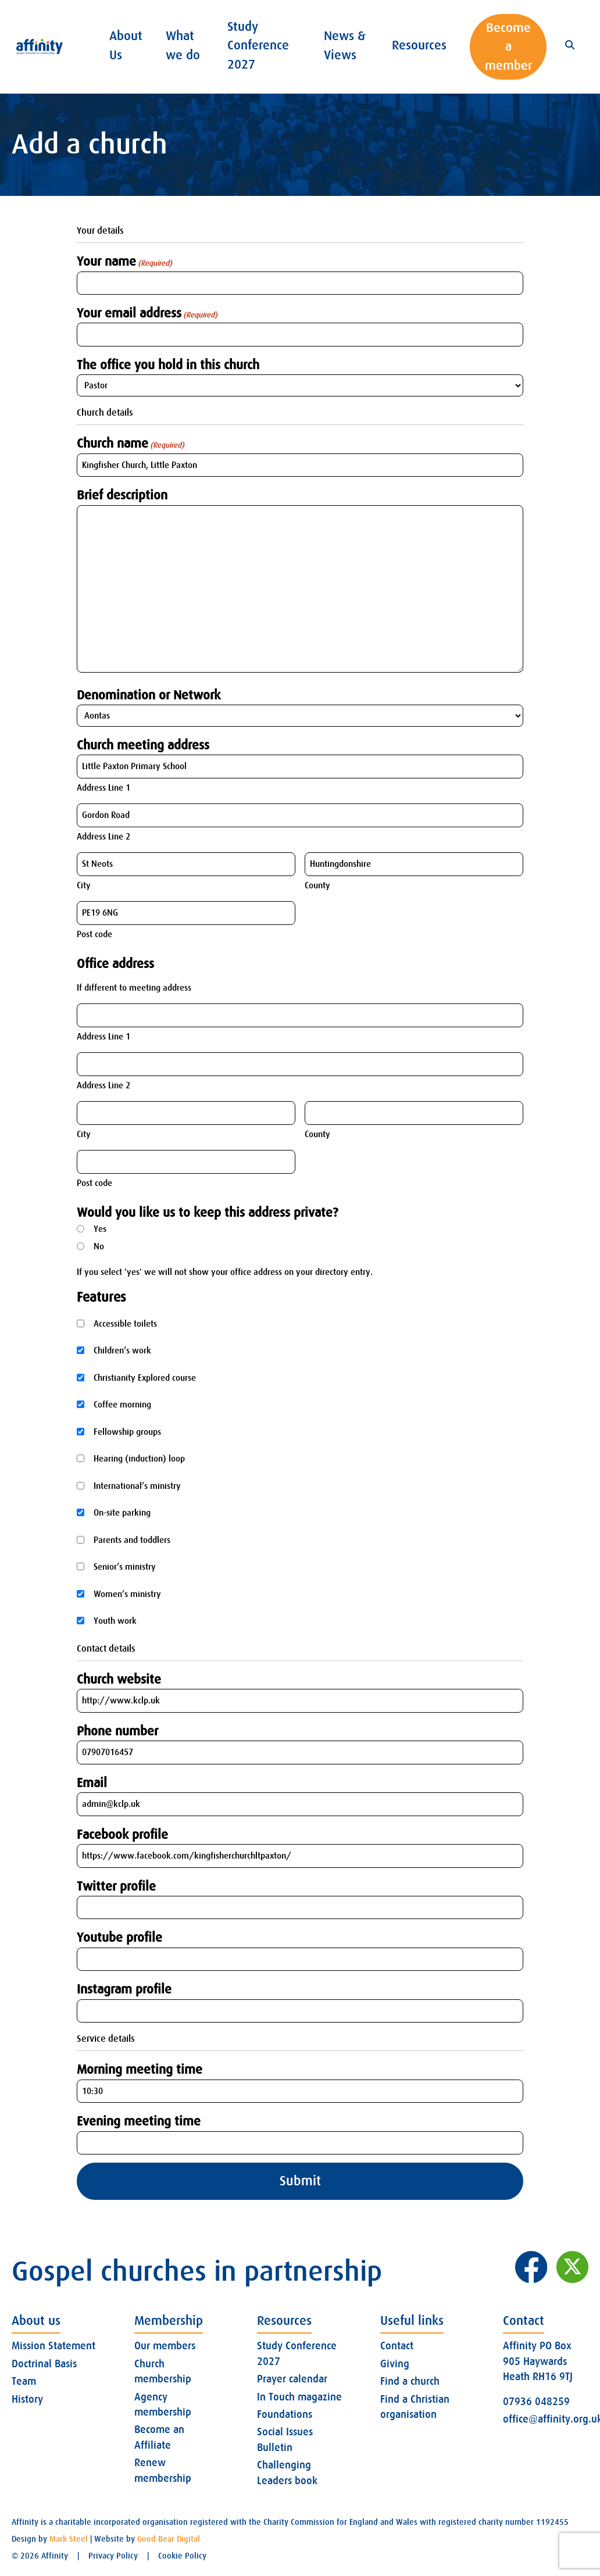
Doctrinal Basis (44, 2364)
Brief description (122, 495)
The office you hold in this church (168, 365)
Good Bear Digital (168, 2538)
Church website (119, 1679)
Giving (394, 2364)
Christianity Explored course (145, 1378)
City (84, 885)
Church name (130, 443)
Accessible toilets (125, 1324)
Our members (164, 2346)
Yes (100, 1229)
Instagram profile (124, 1989)
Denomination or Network (148, 695)
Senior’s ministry (125, 1567)
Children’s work (122, 1350)
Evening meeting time (139, 2121)
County (317, 885)
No (99, 1246)
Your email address (147, 313)
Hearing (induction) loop (139, 1458)
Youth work (115, 1621)
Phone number (117, 1731)
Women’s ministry (127, 1594)
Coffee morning (122, 1404)
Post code (94, 934)
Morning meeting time (139, 2069)
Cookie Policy (182, 2555)
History (27, 2399)
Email (92, 1782)
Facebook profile (122, 1834)
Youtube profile (119, 1937)
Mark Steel (68, 2538)
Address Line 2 (103, 836)
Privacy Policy (113, 2555)
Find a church (410, 2381)
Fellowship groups (127, 1432)
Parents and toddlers (132, 1540)
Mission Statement (53, 2346)
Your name (124, 261)
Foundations (284, 2414)
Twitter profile (116, 1886)
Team (24, 2381)
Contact (396, 2346)
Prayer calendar (292, 2379)
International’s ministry (137, 1486)
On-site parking (122, 1512)
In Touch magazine (299, 2397)
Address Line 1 (103, 788)
